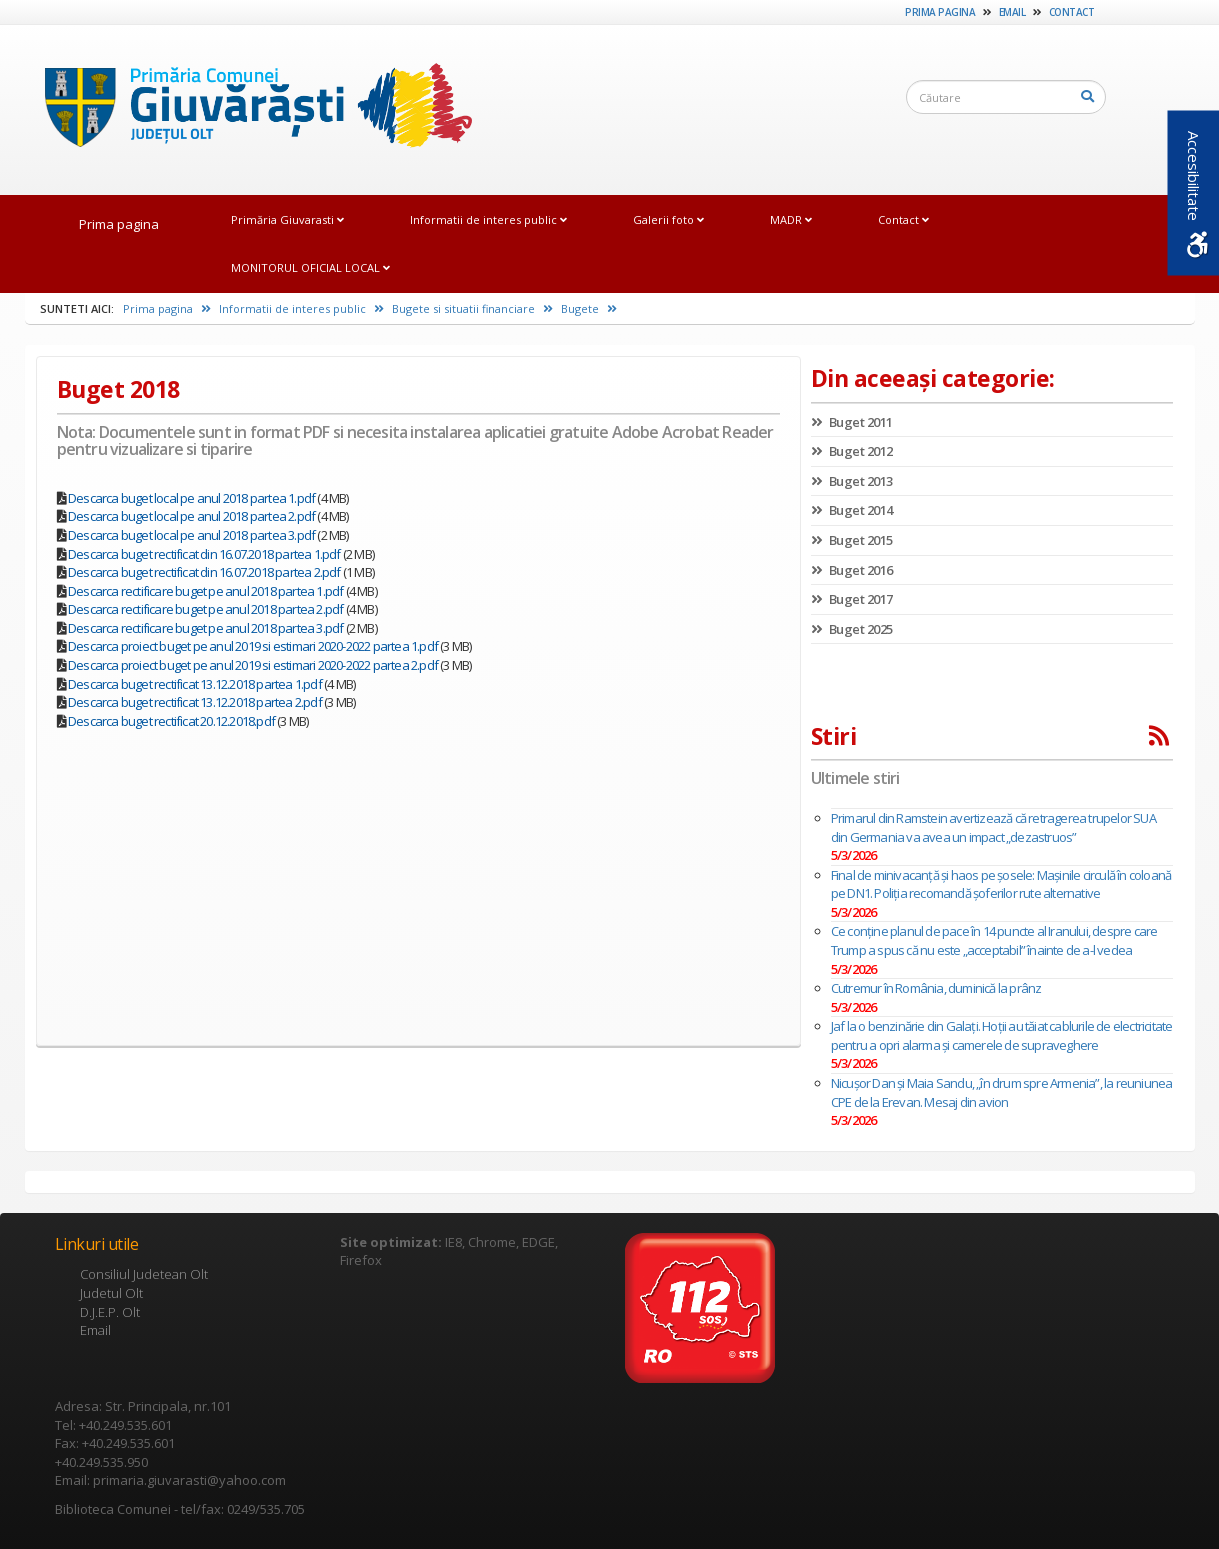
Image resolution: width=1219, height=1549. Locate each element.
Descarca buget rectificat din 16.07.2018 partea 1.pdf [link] (204, 554)
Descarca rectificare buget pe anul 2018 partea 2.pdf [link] (205, 609)
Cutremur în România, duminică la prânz (936, 988)
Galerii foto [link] (668, 219)
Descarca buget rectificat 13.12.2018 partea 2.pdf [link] (195, 702)
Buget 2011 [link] (852, 422)
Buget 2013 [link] (852, 481)
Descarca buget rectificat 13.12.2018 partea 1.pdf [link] (195, 684)
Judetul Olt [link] (111, 1293)
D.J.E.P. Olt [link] (110, 1312)
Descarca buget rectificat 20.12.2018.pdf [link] (171, 721)
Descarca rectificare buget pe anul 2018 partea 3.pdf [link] (205, 628)
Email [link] (1012, 12)
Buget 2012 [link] (852, 451)
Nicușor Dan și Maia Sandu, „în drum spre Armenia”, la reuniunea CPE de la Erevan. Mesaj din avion (1002, 1092)
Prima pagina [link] (940, 12)
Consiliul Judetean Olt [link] (144, 1274)
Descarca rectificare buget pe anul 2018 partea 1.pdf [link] (205, 591)
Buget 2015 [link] (852, 540)
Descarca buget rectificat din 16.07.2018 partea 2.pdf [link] (204, 572)
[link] (249, 109)
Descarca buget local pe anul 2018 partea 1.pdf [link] (191, 498)
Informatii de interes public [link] (488, 219)
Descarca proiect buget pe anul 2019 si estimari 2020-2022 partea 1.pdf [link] (253, 646)
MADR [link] (791, 219)
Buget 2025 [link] (852, 629)
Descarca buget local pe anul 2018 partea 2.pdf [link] (191, 516)
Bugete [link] (589, 308)
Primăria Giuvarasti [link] (287, 219)
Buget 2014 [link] (852, 510)
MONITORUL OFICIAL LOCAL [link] (310, 267)
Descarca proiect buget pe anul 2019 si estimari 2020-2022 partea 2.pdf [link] (253, 665)
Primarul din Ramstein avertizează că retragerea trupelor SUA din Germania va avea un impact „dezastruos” (993, 827)
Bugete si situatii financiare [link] (472, 308)
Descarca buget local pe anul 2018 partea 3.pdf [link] (191, 535)
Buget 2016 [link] (852, 570)
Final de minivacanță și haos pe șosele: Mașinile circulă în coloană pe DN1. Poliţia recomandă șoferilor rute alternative (1001, 884)
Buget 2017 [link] (852, 599)
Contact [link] (1072, 12)
